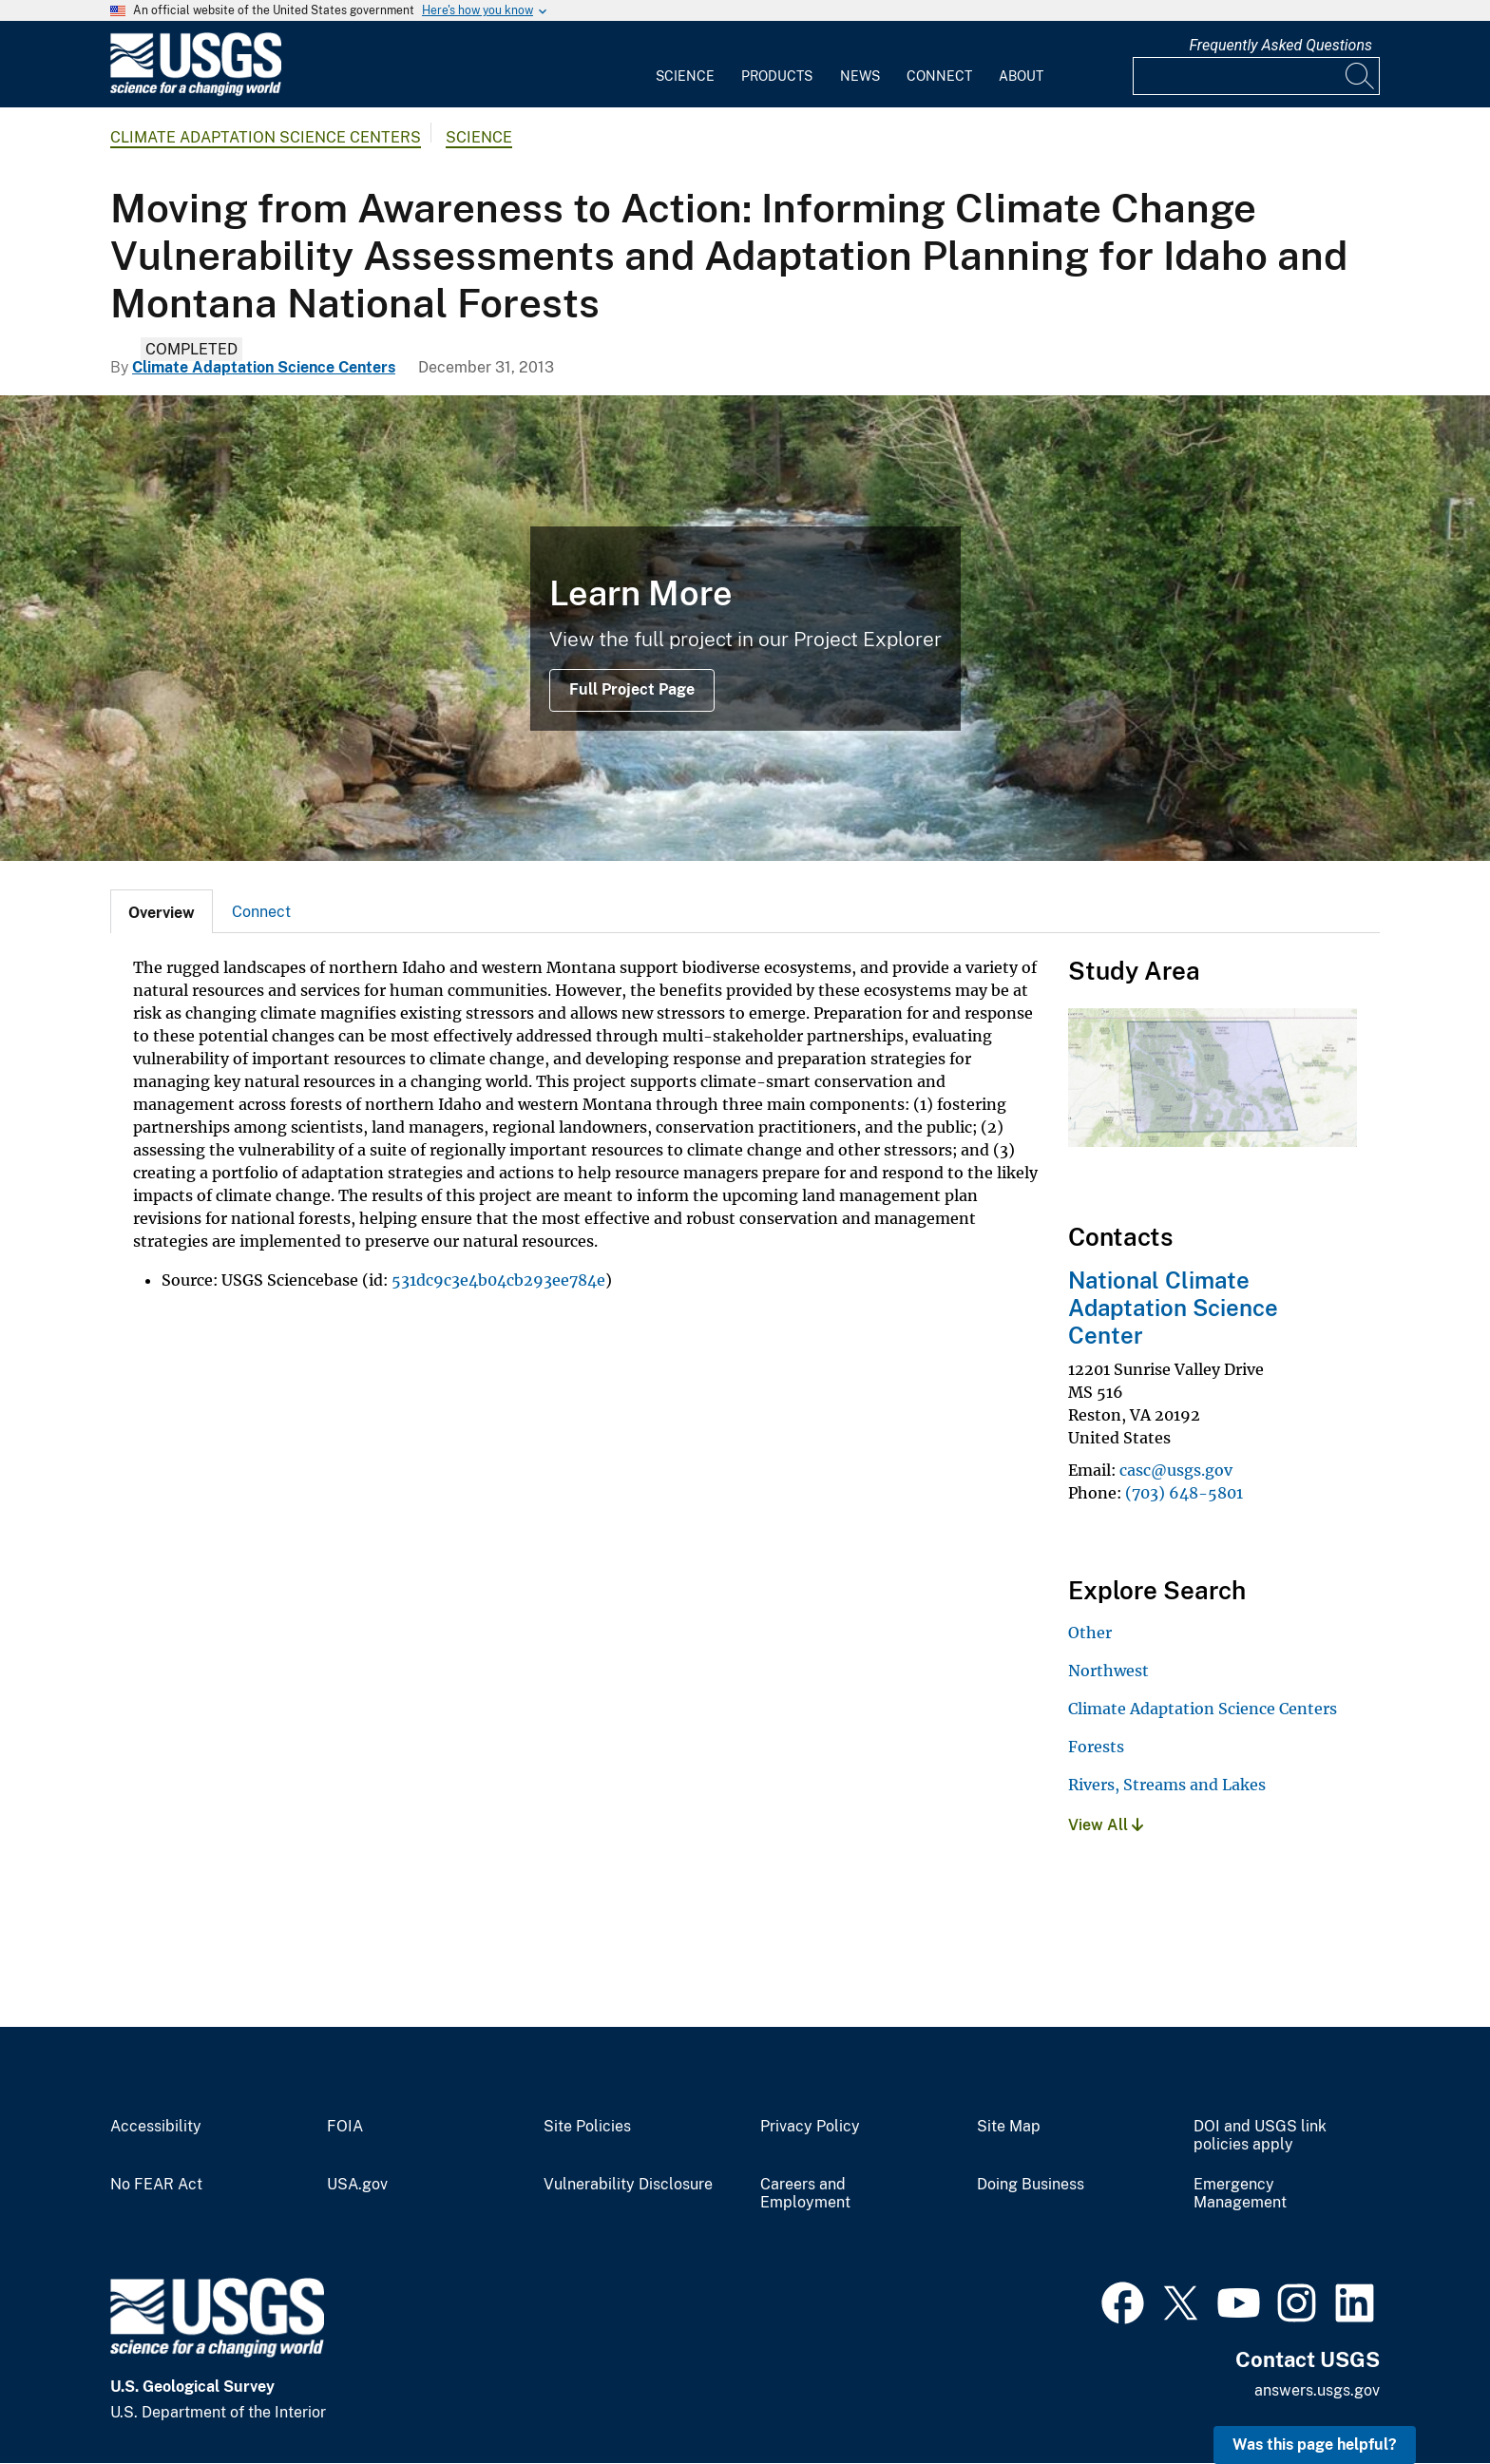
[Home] (195, 92)
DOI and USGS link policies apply (1260, 2135)
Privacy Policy (810, 2126)
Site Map (1009, 2126)
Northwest (1108, 1670)
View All (1105, 1825)
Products (776, 76)
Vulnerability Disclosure (628, 2184)
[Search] (1361, 76)
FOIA (345, 2126)
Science (685, 76)
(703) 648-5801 (1184, 1492)
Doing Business (1030, 2184)
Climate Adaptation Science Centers (265, 137)
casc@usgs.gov (1175, 1470)
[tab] (161, 911)
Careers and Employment (805, 2193)
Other (1090, 1632)
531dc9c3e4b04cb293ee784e (498, 1279)
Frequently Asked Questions (1280, 45)
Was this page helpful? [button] (1314, 2444)
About (1021, 76)
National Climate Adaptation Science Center (1173, 1307)
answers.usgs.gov (1317, 2390)
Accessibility (155, 2126)
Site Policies (587, 2126)
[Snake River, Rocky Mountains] (745, 628)
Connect (939, 76)
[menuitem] (685, 64)
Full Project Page (632, 689)
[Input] (1256, 76)
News (860, 76)
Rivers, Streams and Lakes (1167, 1784)
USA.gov (357, 2184)
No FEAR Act (156, 2184)
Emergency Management (1240, 2193)
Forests (1096, 1746)
